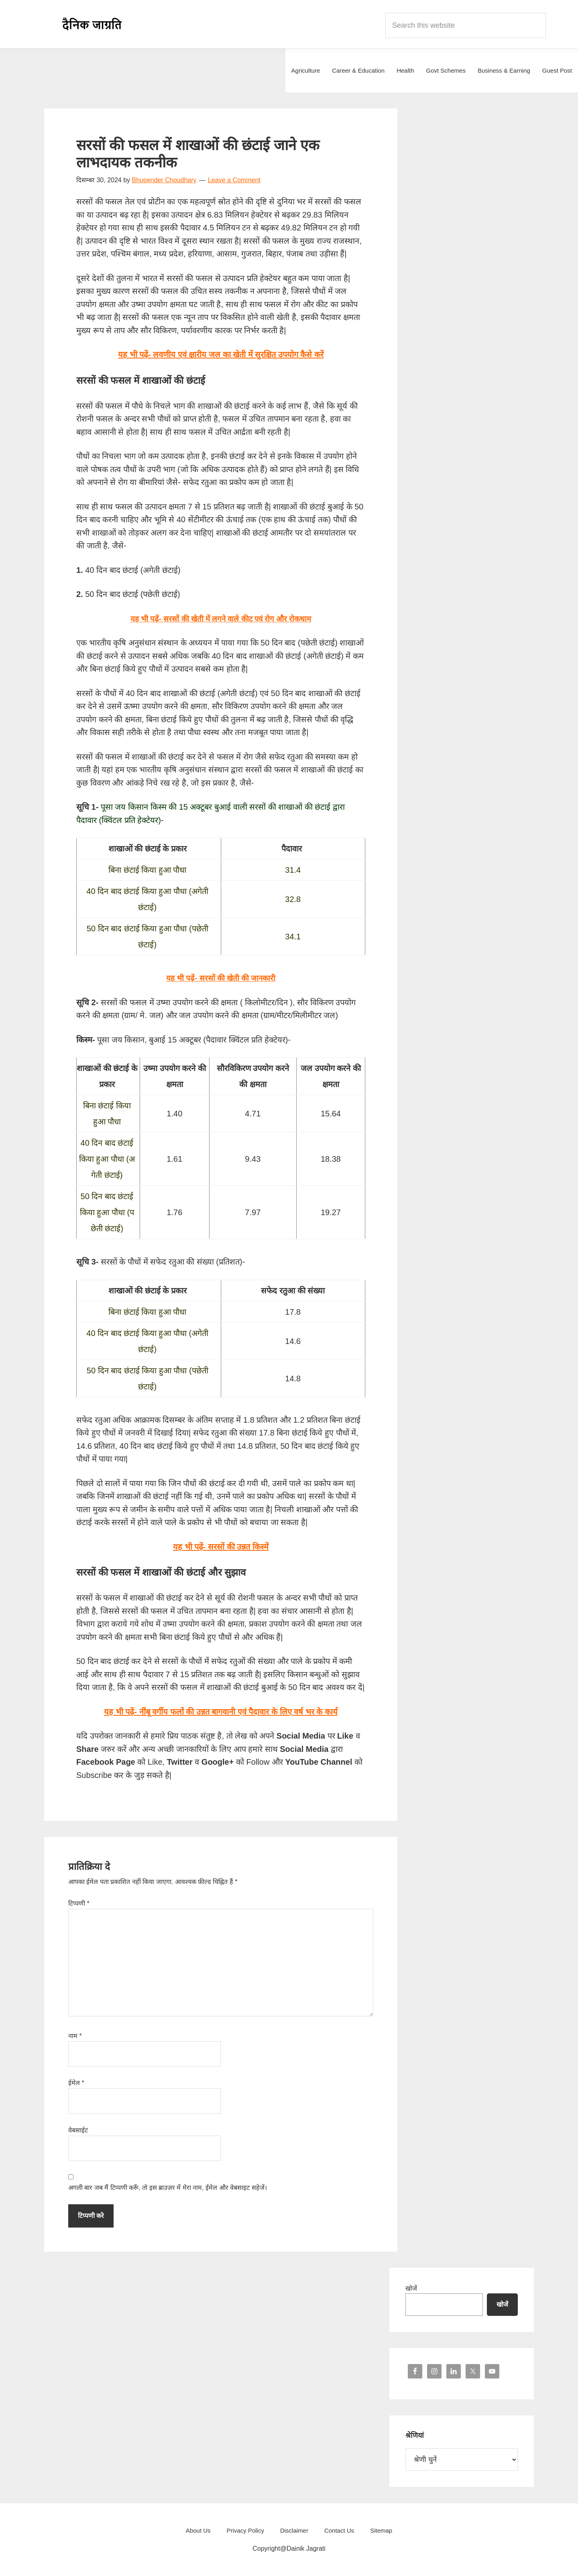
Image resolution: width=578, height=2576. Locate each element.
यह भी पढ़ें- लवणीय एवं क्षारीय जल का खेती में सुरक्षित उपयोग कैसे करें (221, 354)
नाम (75, 2035)
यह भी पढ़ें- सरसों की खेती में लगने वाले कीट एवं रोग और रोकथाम (220, 619)
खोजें (411, 2288)
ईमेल (76, 2082)
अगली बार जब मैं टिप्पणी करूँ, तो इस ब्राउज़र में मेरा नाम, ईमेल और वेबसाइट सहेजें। (167, 2187)
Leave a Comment (234, 180)
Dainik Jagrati (92, 24)
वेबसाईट (78, 2130)
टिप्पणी (79, 1903)
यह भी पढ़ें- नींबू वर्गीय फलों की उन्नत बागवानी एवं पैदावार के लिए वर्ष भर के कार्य (221, 1711)
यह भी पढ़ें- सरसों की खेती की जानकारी (221, 978)
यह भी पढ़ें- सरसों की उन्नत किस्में (221, 1546)
